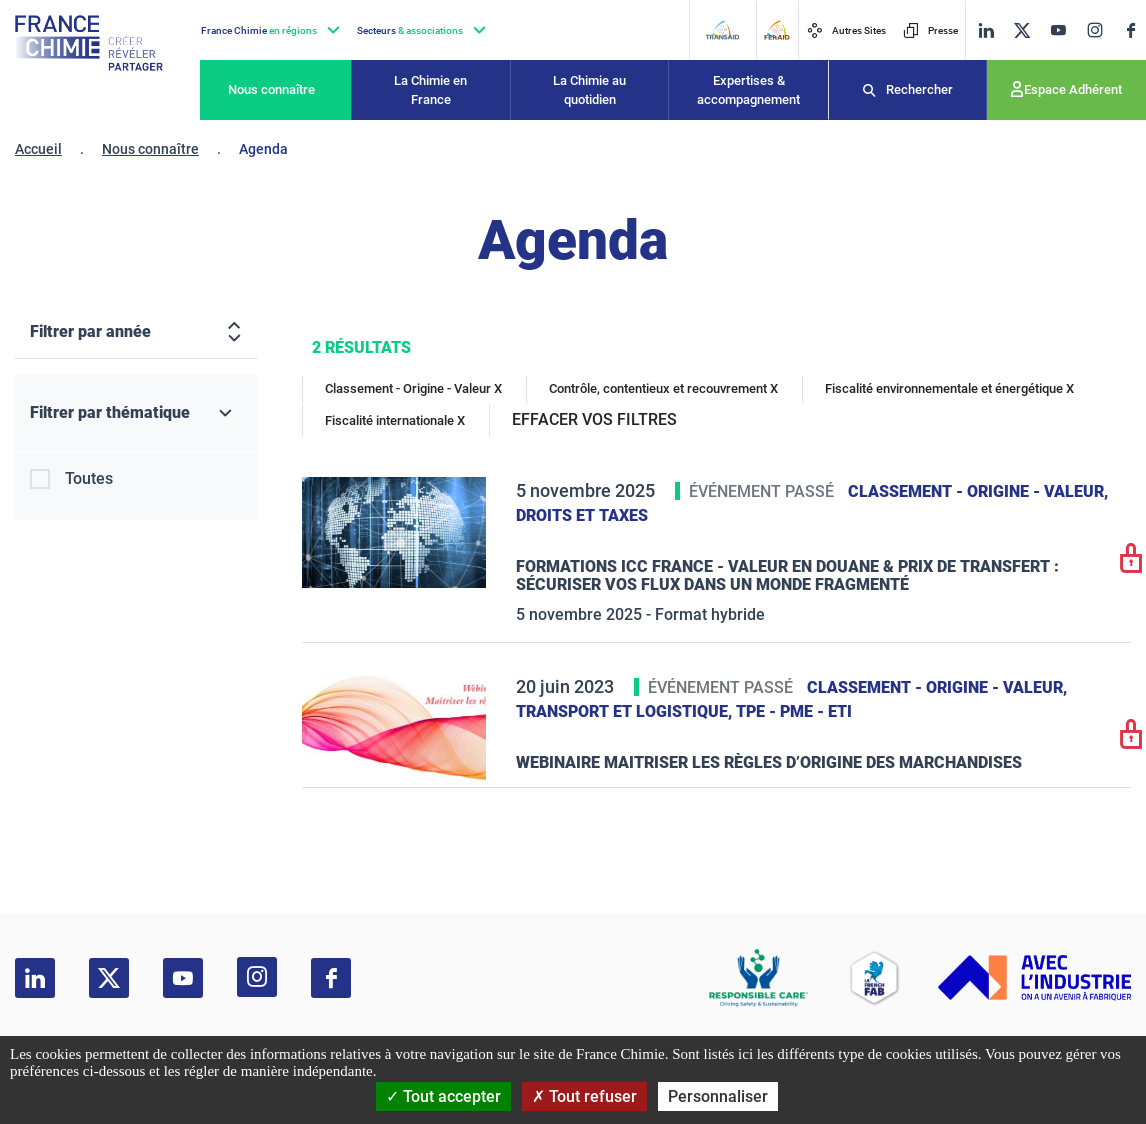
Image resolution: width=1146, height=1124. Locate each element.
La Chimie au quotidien (589, 90)
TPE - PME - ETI (794, 711)
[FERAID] (776, 30)
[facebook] (1131, 30)
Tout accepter (443, 1096)
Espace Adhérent (1073, 89)
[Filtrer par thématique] (136, 413)
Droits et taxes (582, 515)
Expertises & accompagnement (748, 90)
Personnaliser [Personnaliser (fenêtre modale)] (718, 1096)
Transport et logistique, (626, 711)
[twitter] (1022, 30)
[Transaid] (722, 30)
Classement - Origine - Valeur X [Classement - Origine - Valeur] (413, 388)
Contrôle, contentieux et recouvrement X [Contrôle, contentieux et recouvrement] (663, 388)
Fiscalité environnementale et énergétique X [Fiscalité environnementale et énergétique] (949, 388)
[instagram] (1094, 30)
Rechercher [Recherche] (919, 89)
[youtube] (1058, 30)
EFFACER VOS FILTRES (594, 419)
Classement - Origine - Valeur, (978, 491)
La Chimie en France (430, 90)
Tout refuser (584, 1096)
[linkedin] (986, 30)
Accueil (38, 149)
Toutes (89, 478)
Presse (930, 30)
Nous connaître (271, 89)
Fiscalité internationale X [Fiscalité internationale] (395, 420)
